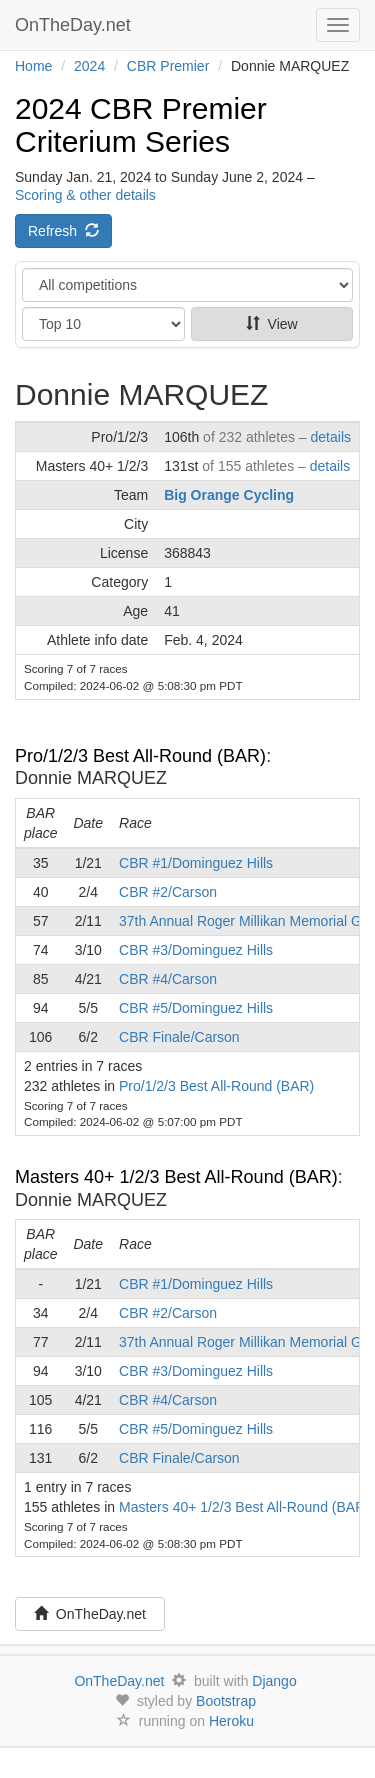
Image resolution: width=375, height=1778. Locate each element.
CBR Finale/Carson (179, 1037)
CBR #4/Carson (168, 979)
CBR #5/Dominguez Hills (196, 1008)
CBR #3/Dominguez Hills (196, 950)
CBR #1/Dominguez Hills (196, 863)
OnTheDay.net (75, 25)
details (331, 437)
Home (33, 66)
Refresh (63, 231)
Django (274, 1681)
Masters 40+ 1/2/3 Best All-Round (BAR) (176, 1177)
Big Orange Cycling (229, 495)
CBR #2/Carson (168, 892)
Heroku (231, 1721)
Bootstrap (226, 1701)
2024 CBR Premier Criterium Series (141, 125)
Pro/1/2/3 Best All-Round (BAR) (140, 756)
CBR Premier (168, 66)
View (272, 324)
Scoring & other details (85, 195)
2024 (89, 66)
